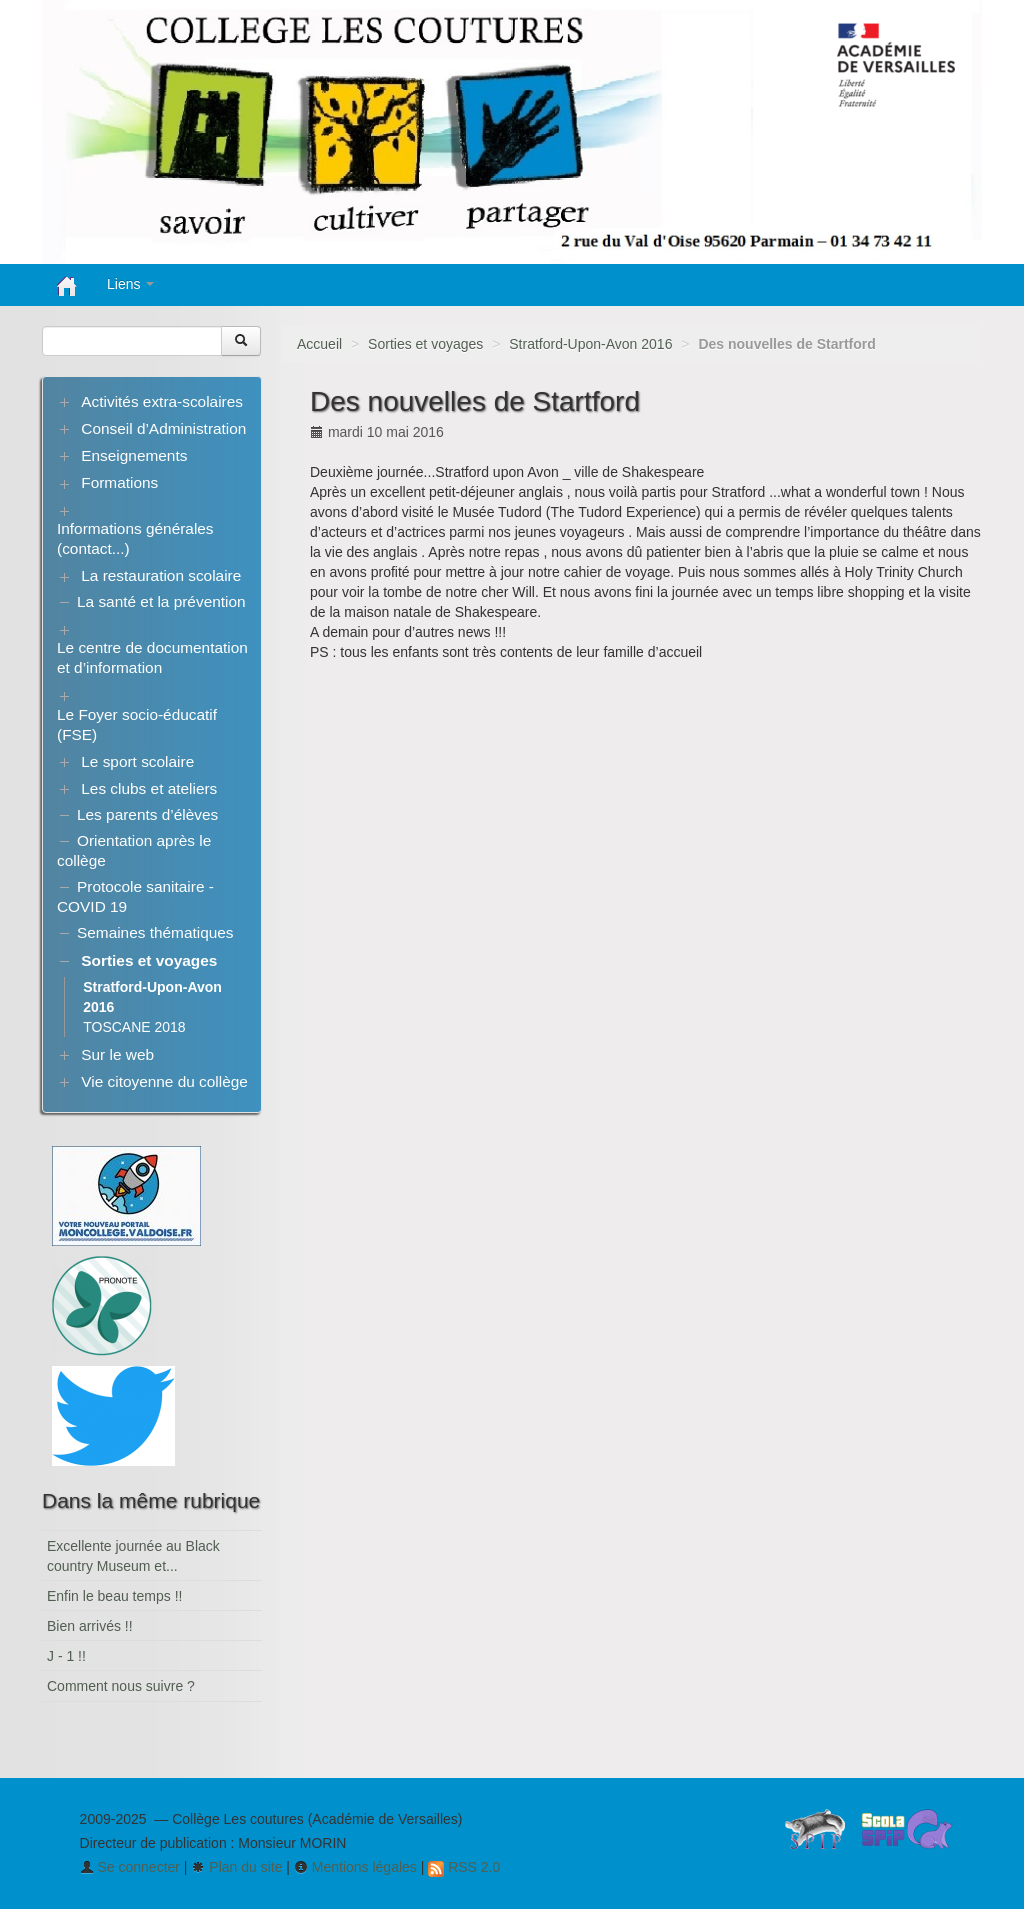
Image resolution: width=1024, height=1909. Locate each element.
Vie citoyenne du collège (164, 1081)
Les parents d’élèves (147, 814)
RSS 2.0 (464, 1867)
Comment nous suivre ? (121, 1686)
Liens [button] (130, 284)
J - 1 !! (66, 1656)
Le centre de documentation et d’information (152, 657)
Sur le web (117, 1054)
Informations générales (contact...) (135, 538)
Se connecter (130, 1867)
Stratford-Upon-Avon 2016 (590, 344)
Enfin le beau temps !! (114, 1596)
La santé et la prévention (161, 601)
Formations (119, 482)
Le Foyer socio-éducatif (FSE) (137, 724)
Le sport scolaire (137, 761)
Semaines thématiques (155, 932)
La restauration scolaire (161, 575)
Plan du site (236, 1867)
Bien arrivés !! (90, 1626)
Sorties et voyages (425, 344)
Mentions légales (355, 1867)
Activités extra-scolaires (162, 401)
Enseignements (134, 455)
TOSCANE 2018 (134, 1027)
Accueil (319, 344)
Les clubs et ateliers (149, 788)
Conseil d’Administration (163, 428)
